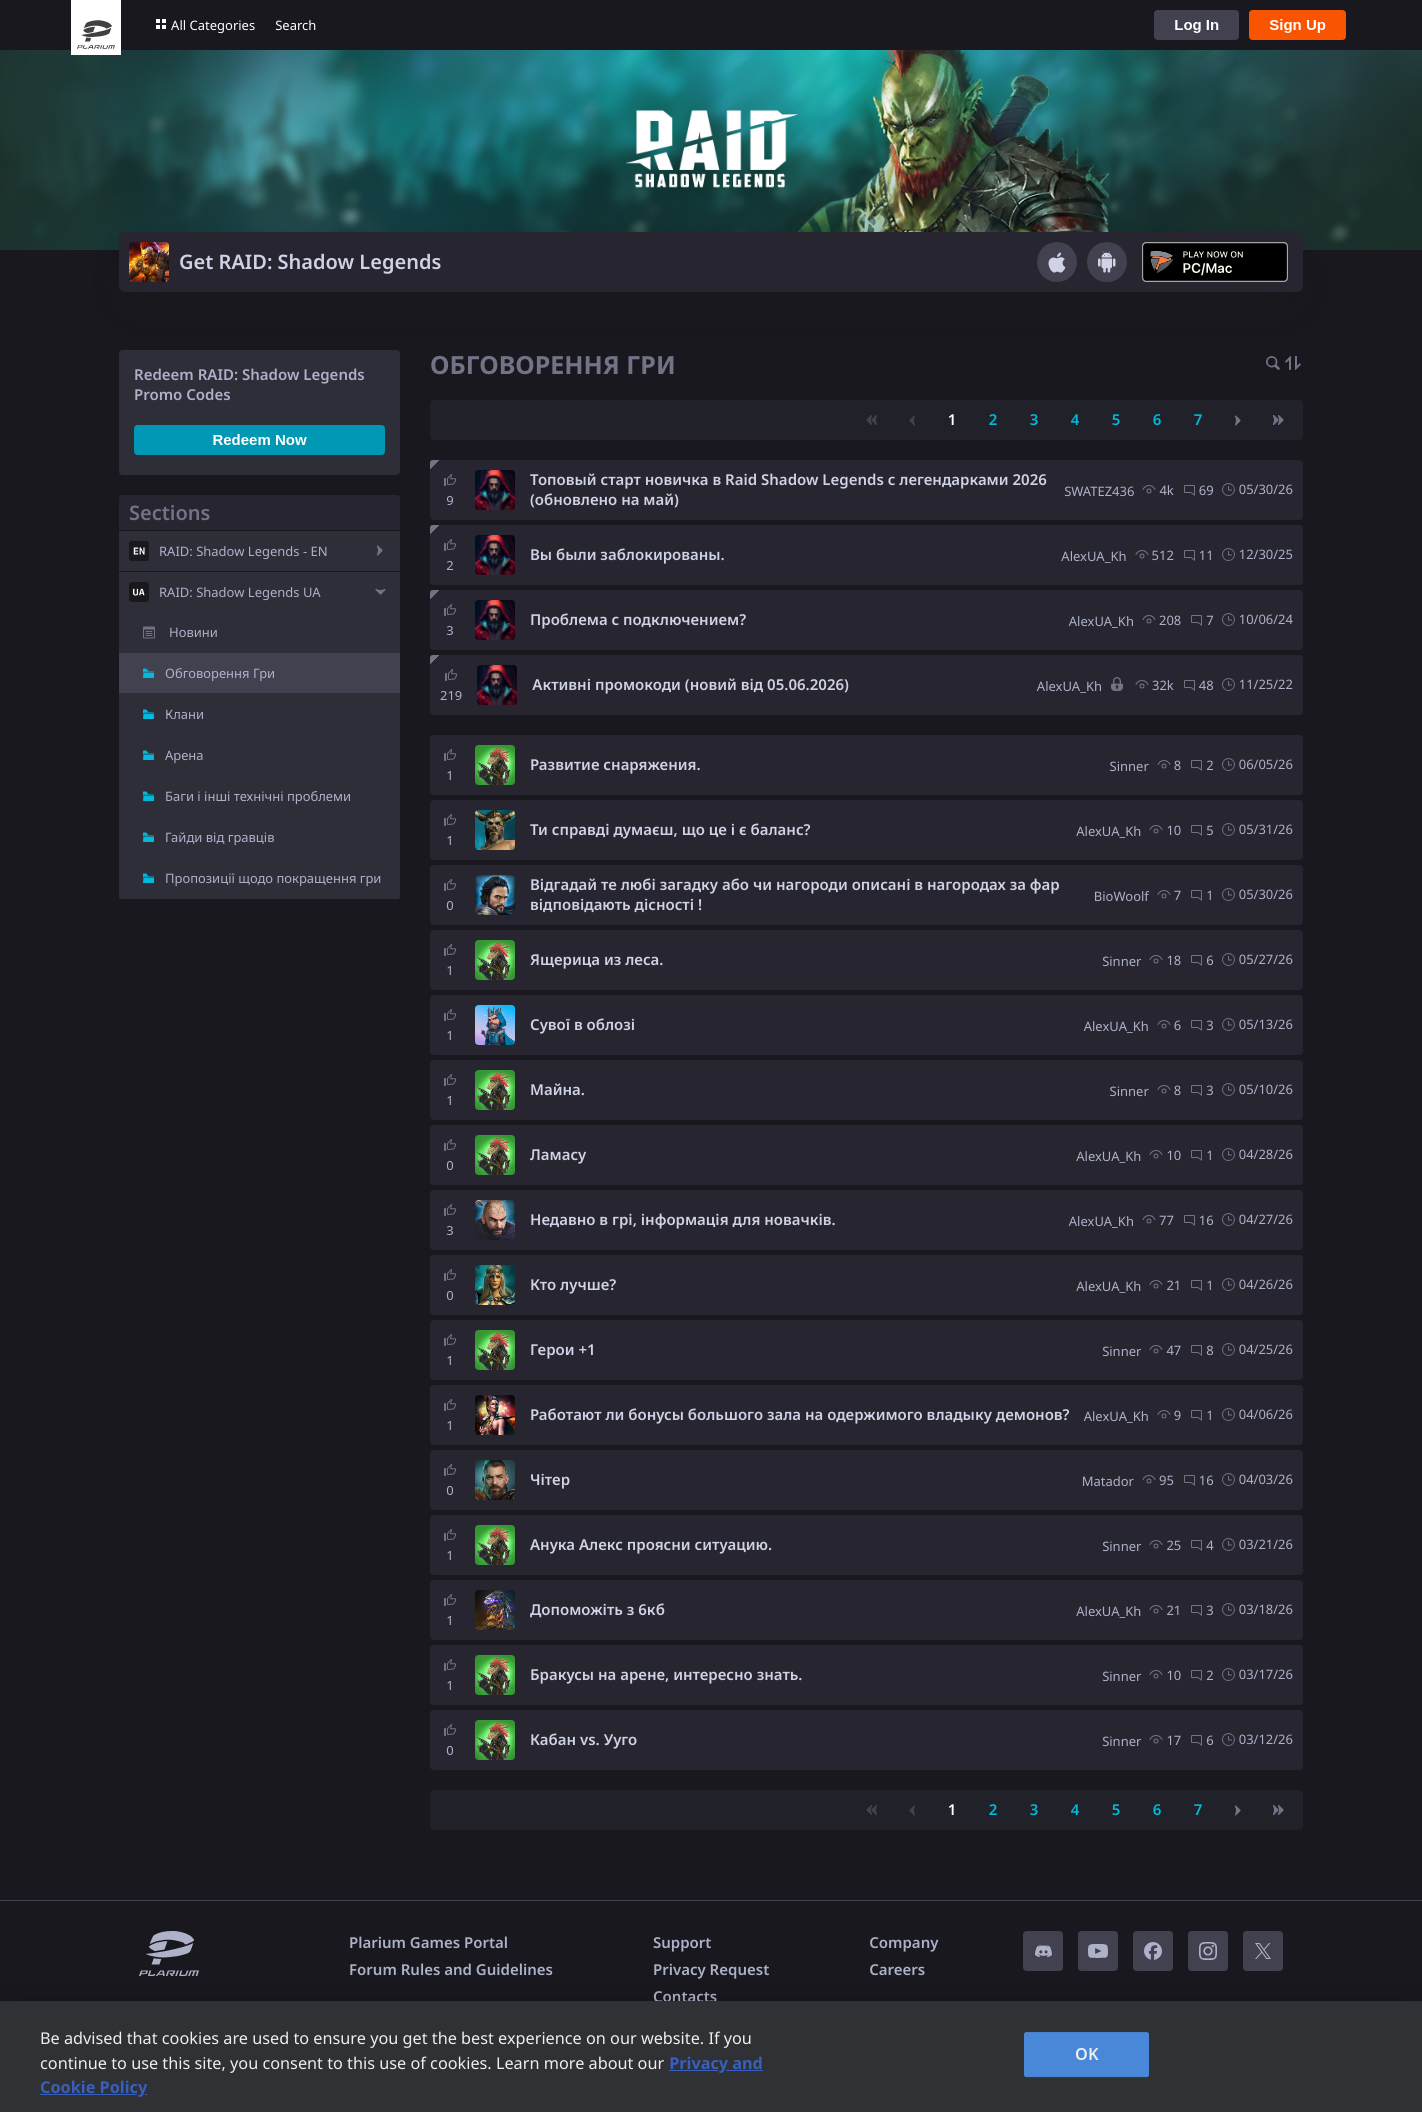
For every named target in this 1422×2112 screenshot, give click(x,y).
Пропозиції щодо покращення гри (273, 878)
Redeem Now (259, 439)
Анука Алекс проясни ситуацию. (651, 1545)
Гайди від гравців (220, 837)
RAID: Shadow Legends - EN (243, 551)
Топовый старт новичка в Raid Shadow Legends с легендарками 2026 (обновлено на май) (788, 490)
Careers (897, 1970)
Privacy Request (711, 1970)
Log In (1196, 24)
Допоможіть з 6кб (597, 1610)
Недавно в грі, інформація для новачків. (683, 1220)
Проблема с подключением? (638, 620)
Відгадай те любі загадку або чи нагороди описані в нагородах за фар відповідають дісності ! (795, 895)
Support (682, 1943)
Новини (193, 632)
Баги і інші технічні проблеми (258, 796)
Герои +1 (563, 1350)
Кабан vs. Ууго (583, 1740)
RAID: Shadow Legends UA (240, 592)
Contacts (685, 1997)
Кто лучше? (573, 1285)
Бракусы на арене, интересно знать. (666, 1675)
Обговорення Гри (220, 673)
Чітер (550, 1480)
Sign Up (1297, 24)
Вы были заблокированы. (627, 555)
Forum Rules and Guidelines (451, 1970)
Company (903, 1943)
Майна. (557, 1090)
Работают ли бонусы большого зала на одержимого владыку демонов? (800, 1415)
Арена (184, 755)
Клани (184, 714)
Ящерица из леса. (596, 960)
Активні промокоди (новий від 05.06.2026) (690, 685)
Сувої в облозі (582, 1025)
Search (295, 25)
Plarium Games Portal (428, 1943)
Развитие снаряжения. (615, 765)
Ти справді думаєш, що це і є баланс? (670, 830)
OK (1087, 2054)
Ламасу (558, 1155)
